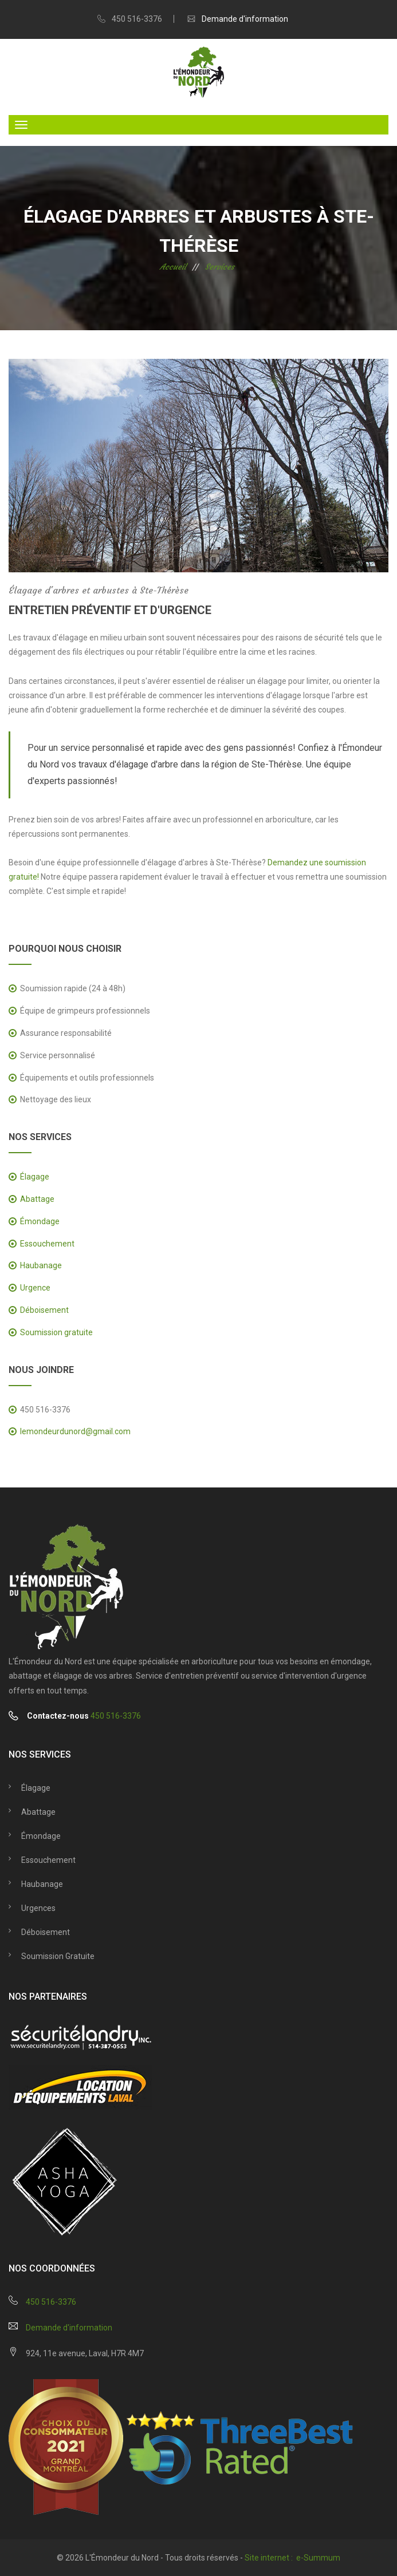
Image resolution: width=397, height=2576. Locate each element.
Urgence (35, 1287)
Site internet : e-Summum (292, 2557)
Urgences (38, 1908)
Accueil (173, 267)
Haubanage (41, 1265)
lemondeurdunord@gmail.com (75, 1431)
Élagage (34, 1176)
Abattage (37, 1199)
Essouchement (47, 1243)
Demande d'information (245, 18)
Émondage (40, 1221)
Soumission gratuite (56, 1332)
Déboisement (44, 1310)
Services (219, 267)
